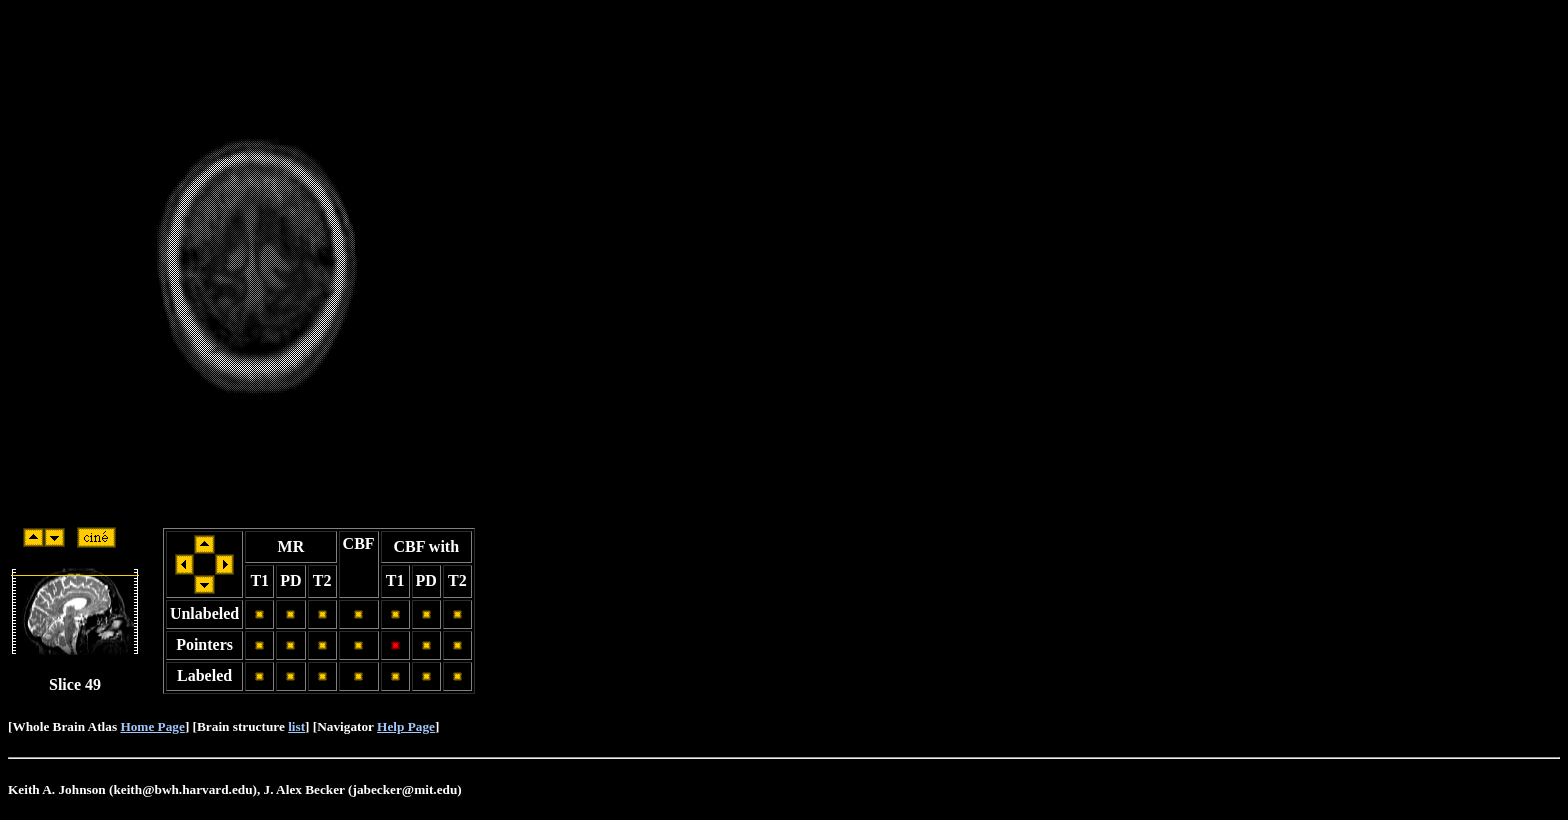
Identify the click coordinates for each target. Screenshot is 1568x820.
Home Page (152, 726)
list (296, 726)
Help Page (406, 726)
